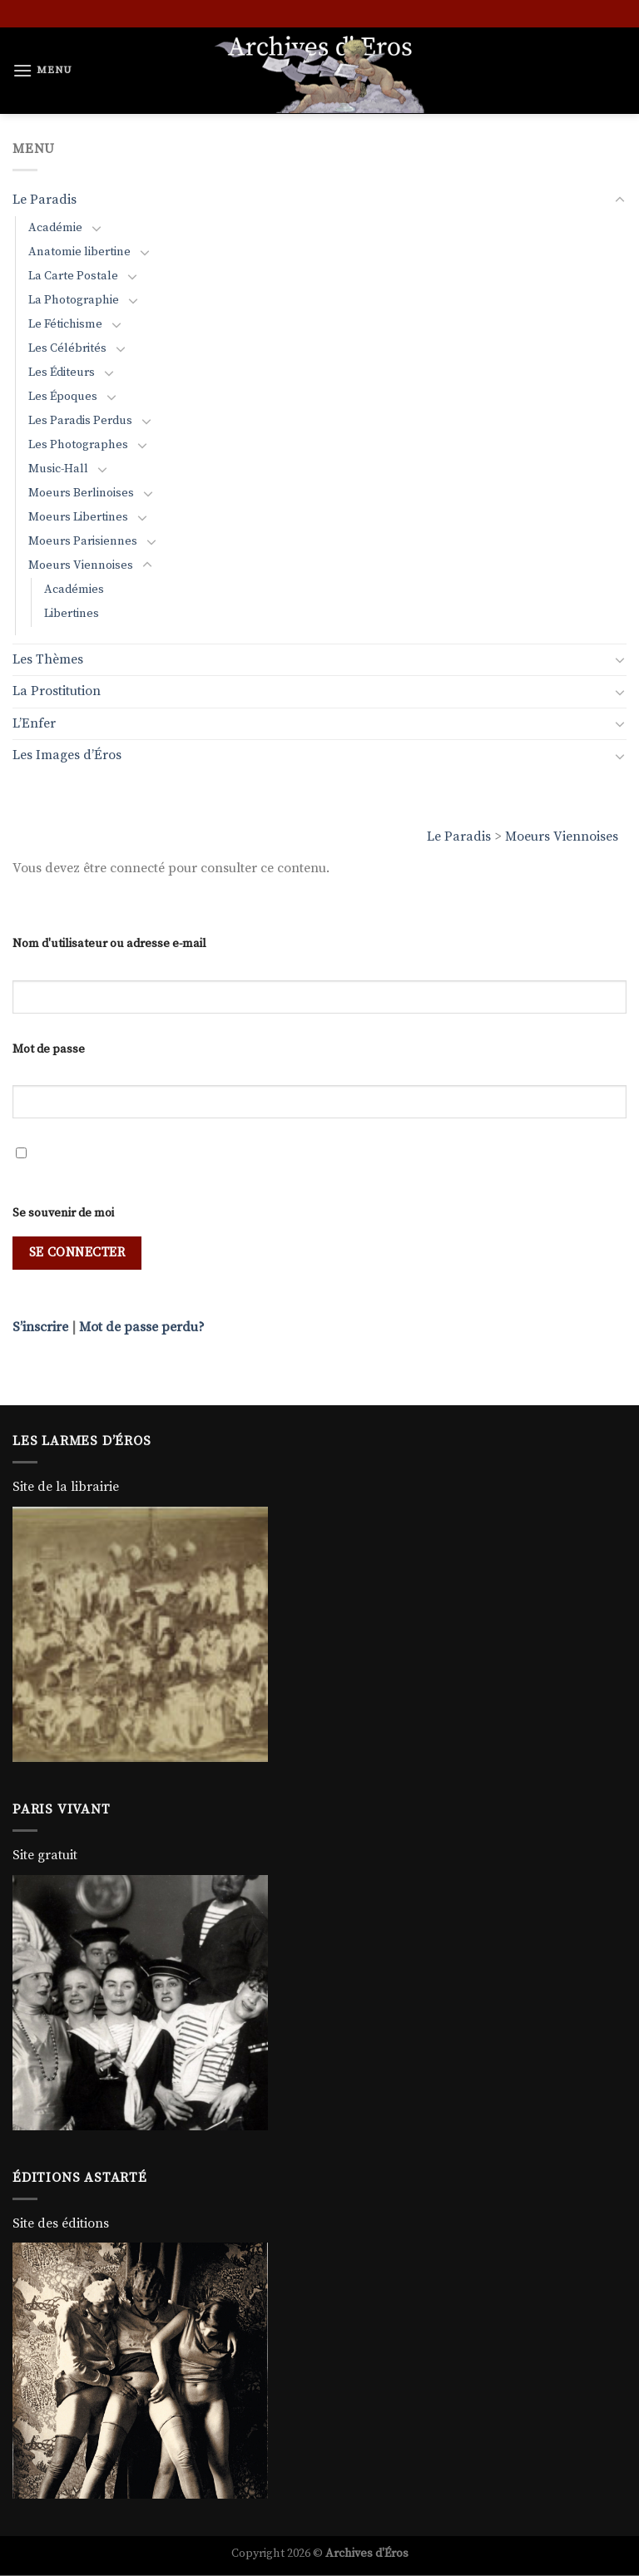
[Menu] (42, 70)
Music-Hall (58, 468)
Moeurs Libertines (78, 517)
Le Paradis (459, 836)
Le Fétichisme (65, 324)
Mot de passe (48, 1049)
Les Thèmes (47, 659)
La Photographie (73, 300)
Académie (55, 227)
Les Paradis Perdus (80, 420)
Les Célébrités (67, 348)
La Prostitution (56, 691)
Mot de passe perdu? (142, 1327)
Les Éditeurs (61, 372)
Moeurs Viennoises (561, 836)
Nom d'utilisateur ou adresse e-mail (109, 943)
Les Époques (62, 396)
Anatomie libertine (79, 251)
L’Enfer (34, 723)
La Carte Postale (73, 276)
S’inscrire (40, 1327)
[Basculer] (620, 200)
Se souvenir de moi (63, 1213)
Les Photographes (78, 444)
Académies (74, 589)
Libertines (71, 613)
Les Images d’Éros (66, 755)
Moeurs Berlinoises (81, 493)
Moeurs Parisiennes (82, 541)
